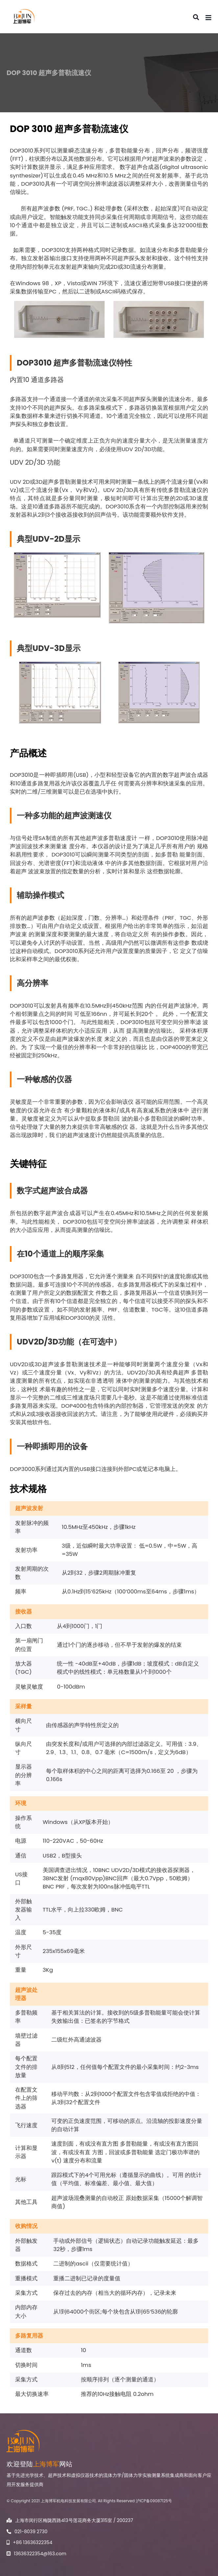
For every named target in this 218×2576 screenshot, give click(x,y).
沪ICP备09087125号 (154, 2501)
